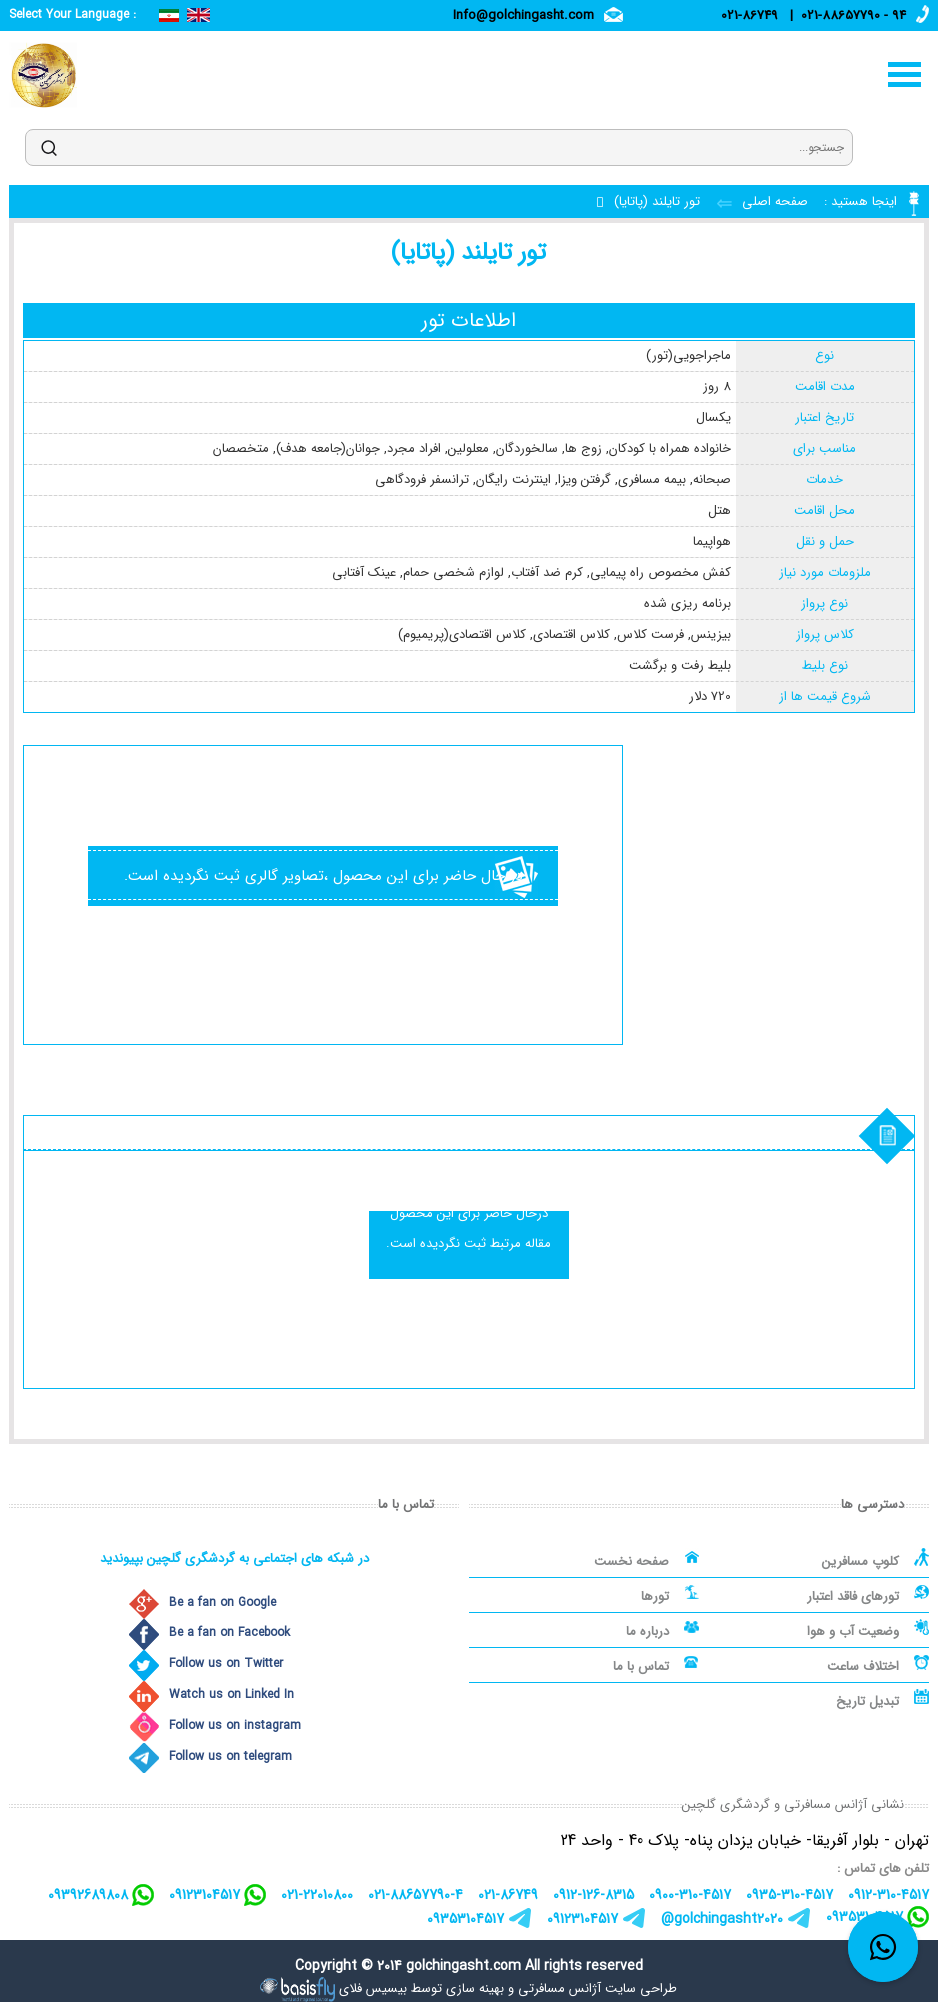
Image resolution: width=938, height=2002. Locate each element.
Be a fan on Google (222, 1602)
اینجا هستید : (858, 201)
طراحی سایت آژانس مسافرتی (597, 1988)
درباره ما (647, 1631)
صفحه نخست (631, 1561)
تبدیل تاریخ (867, 1701)
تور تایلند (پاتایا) (657, 201)
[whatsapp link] (883, 1947)
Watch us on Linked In (231, 1694)
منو (905, 74)
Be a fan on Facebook (229, 1632)
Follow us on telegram (230, 1756)
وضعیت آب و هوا (853, 1631)
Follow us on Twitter (226, 1663)
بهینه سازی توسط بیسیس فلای (421, 1988)
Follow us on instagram (235, 1725)
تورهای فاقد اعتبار (853, 1596)
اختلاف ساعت (863, 1666)
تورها (655, 1596)
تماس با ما (641, 1666)
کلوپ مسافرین (860, 1561)
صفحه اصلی (773, 201)
